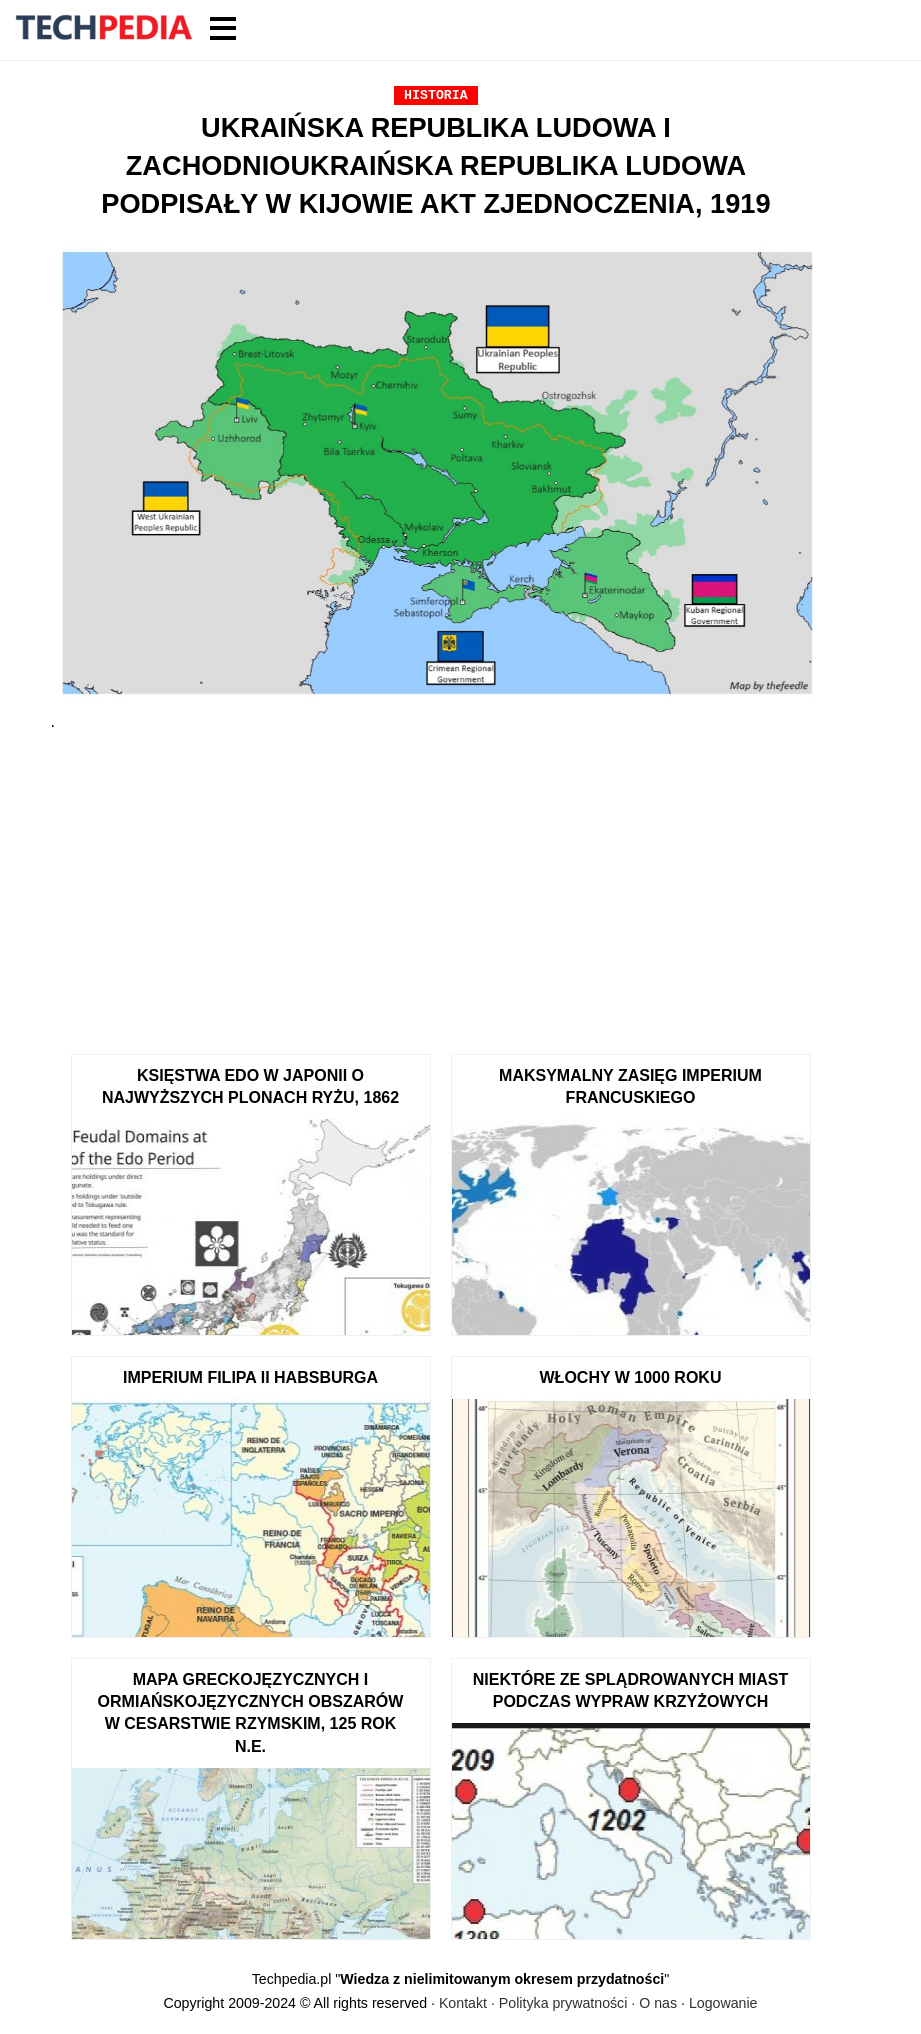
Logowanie (723, 2003)
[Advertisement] (436, 884)
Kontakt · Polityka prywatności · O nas (558, 2003)
